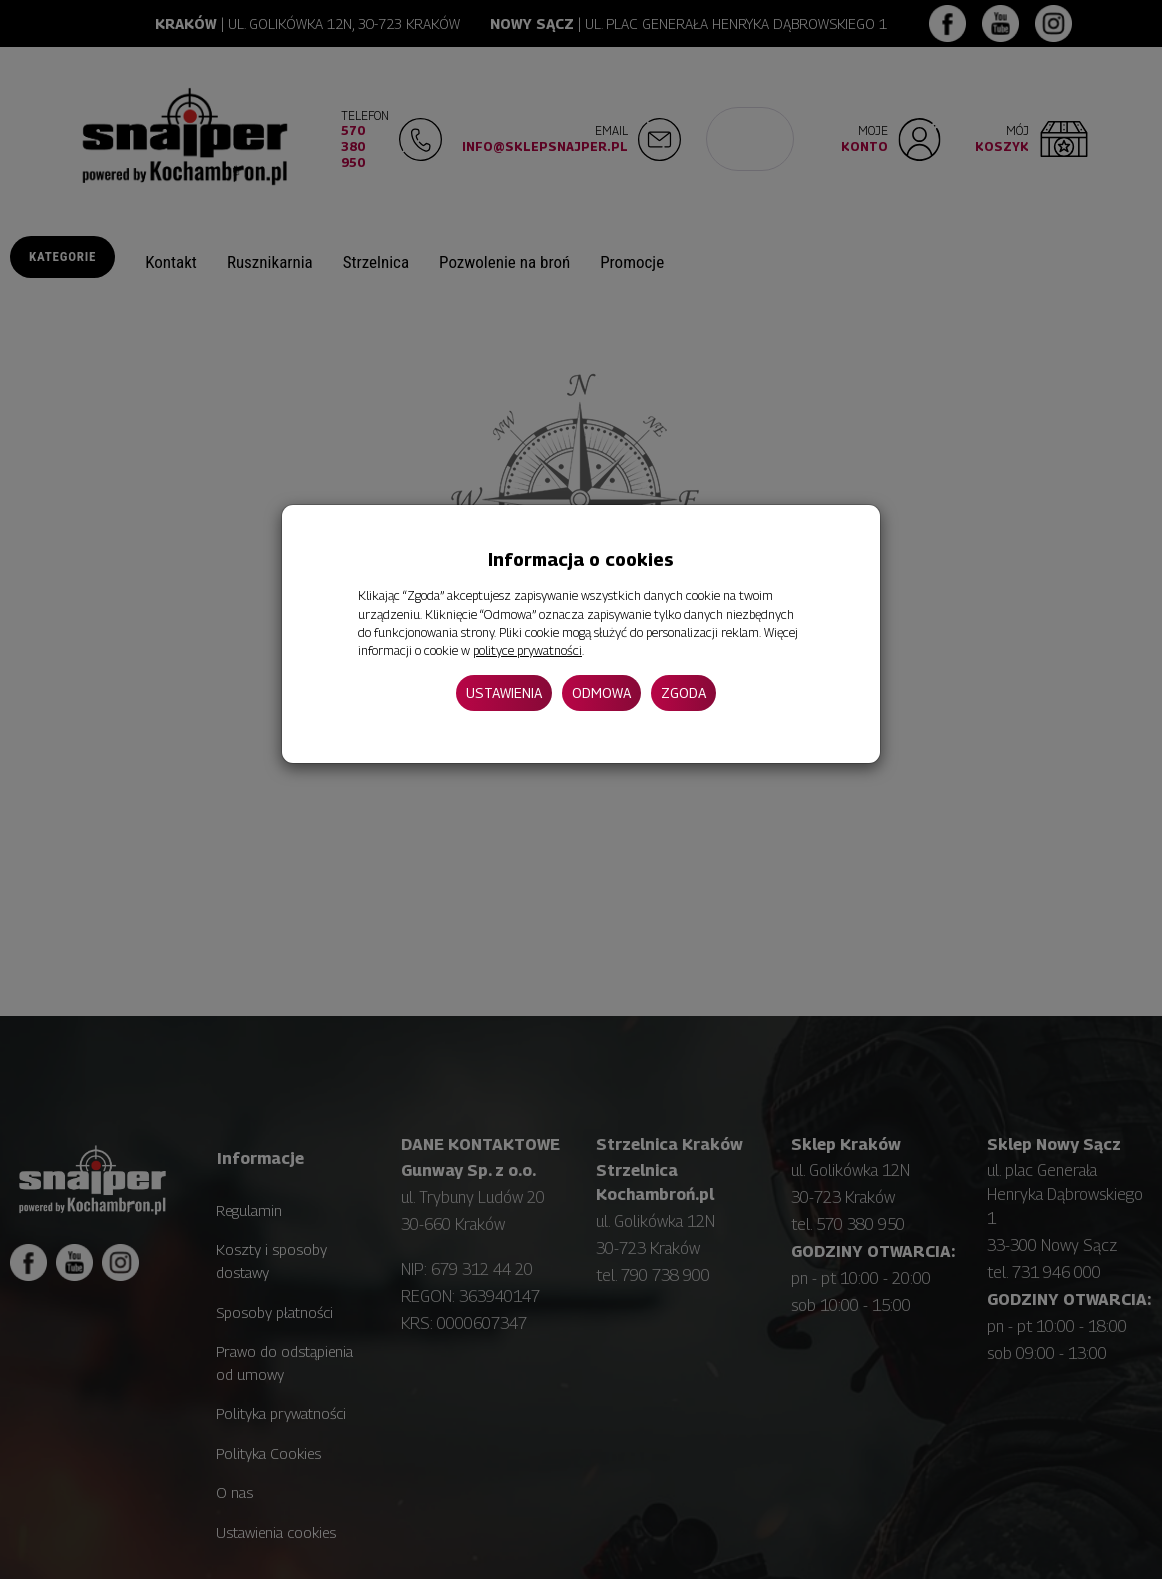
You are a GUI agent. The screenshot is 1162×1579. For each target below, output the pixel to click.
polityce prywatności (527, 650)
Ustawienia (504, 692)
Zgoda (683, 692)
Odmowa (601, 692)
